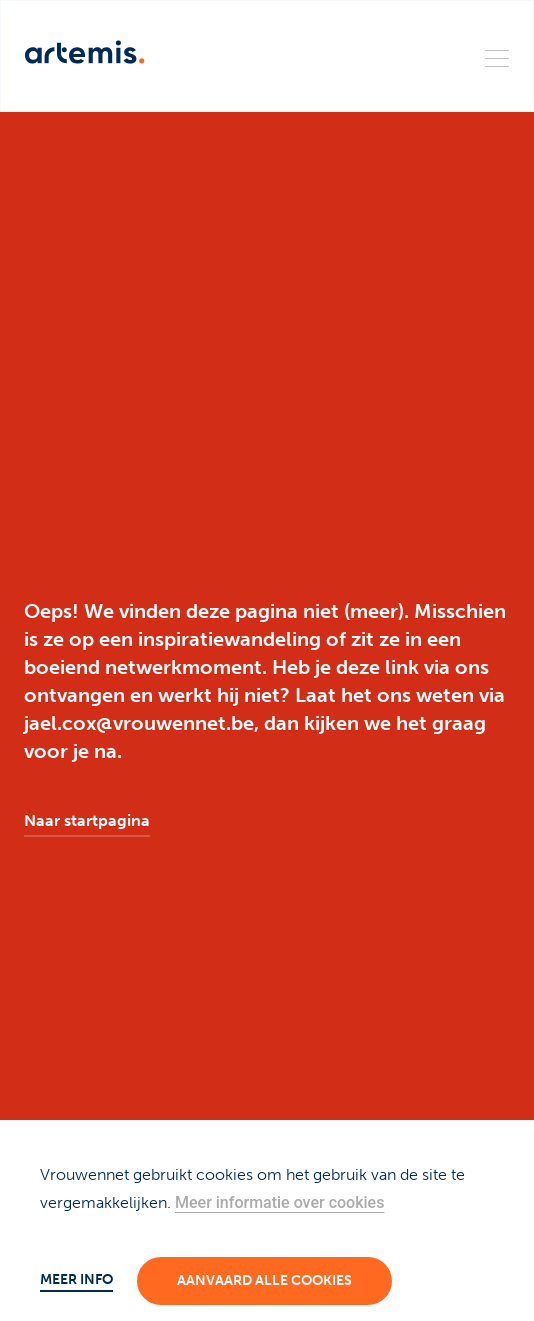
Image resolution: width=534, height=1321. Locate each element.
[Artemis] (85, 52)
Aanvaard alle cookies (264, 1280)
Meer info (76, 1279)
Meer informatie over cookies (279, 1202)
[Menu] (497, 57)
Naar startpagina (87, 820)
